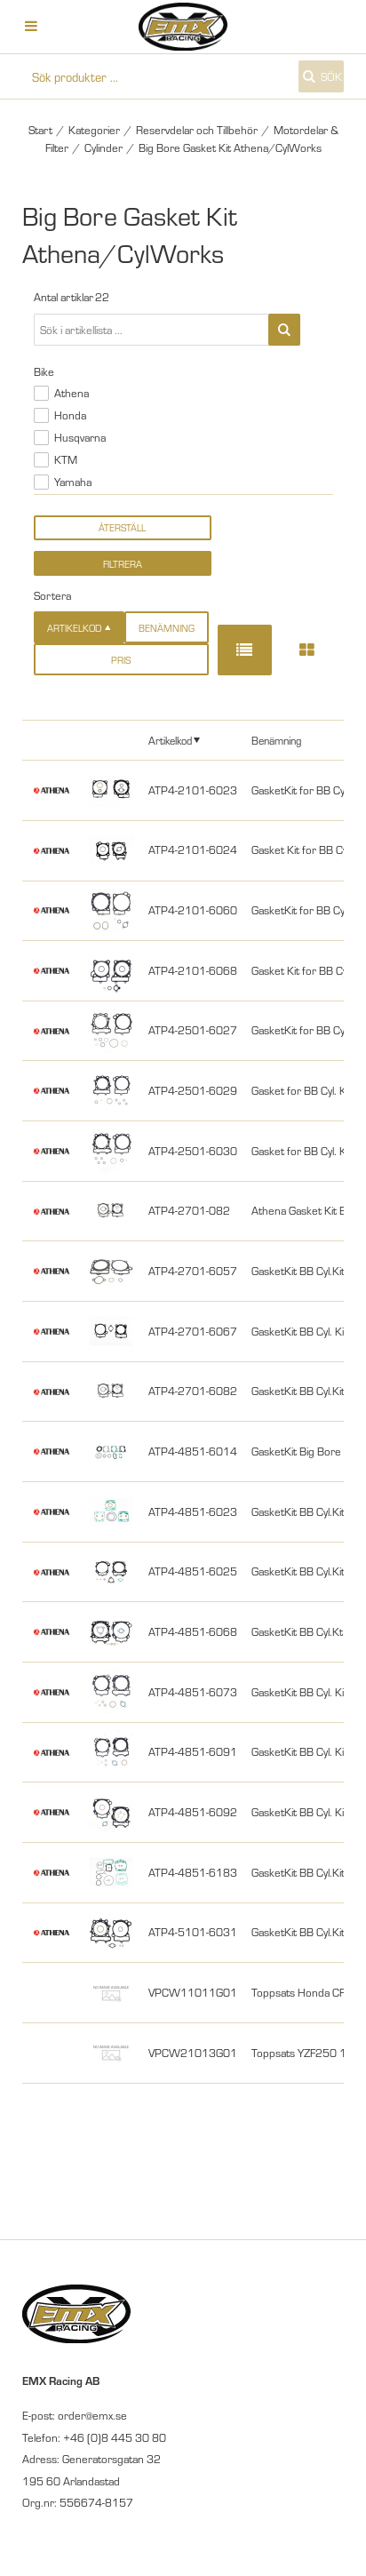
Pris (121, 659)
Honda (70, 415)
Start (40, 130)
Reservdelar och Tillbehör (197, 130)
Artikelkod (170, 739)
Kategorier (94, 130)
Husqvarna (80, 437)
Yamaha (73, 482)
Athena (71, 393)
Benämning (167, 627)
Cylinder (103, 148)
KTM (65, 459)
